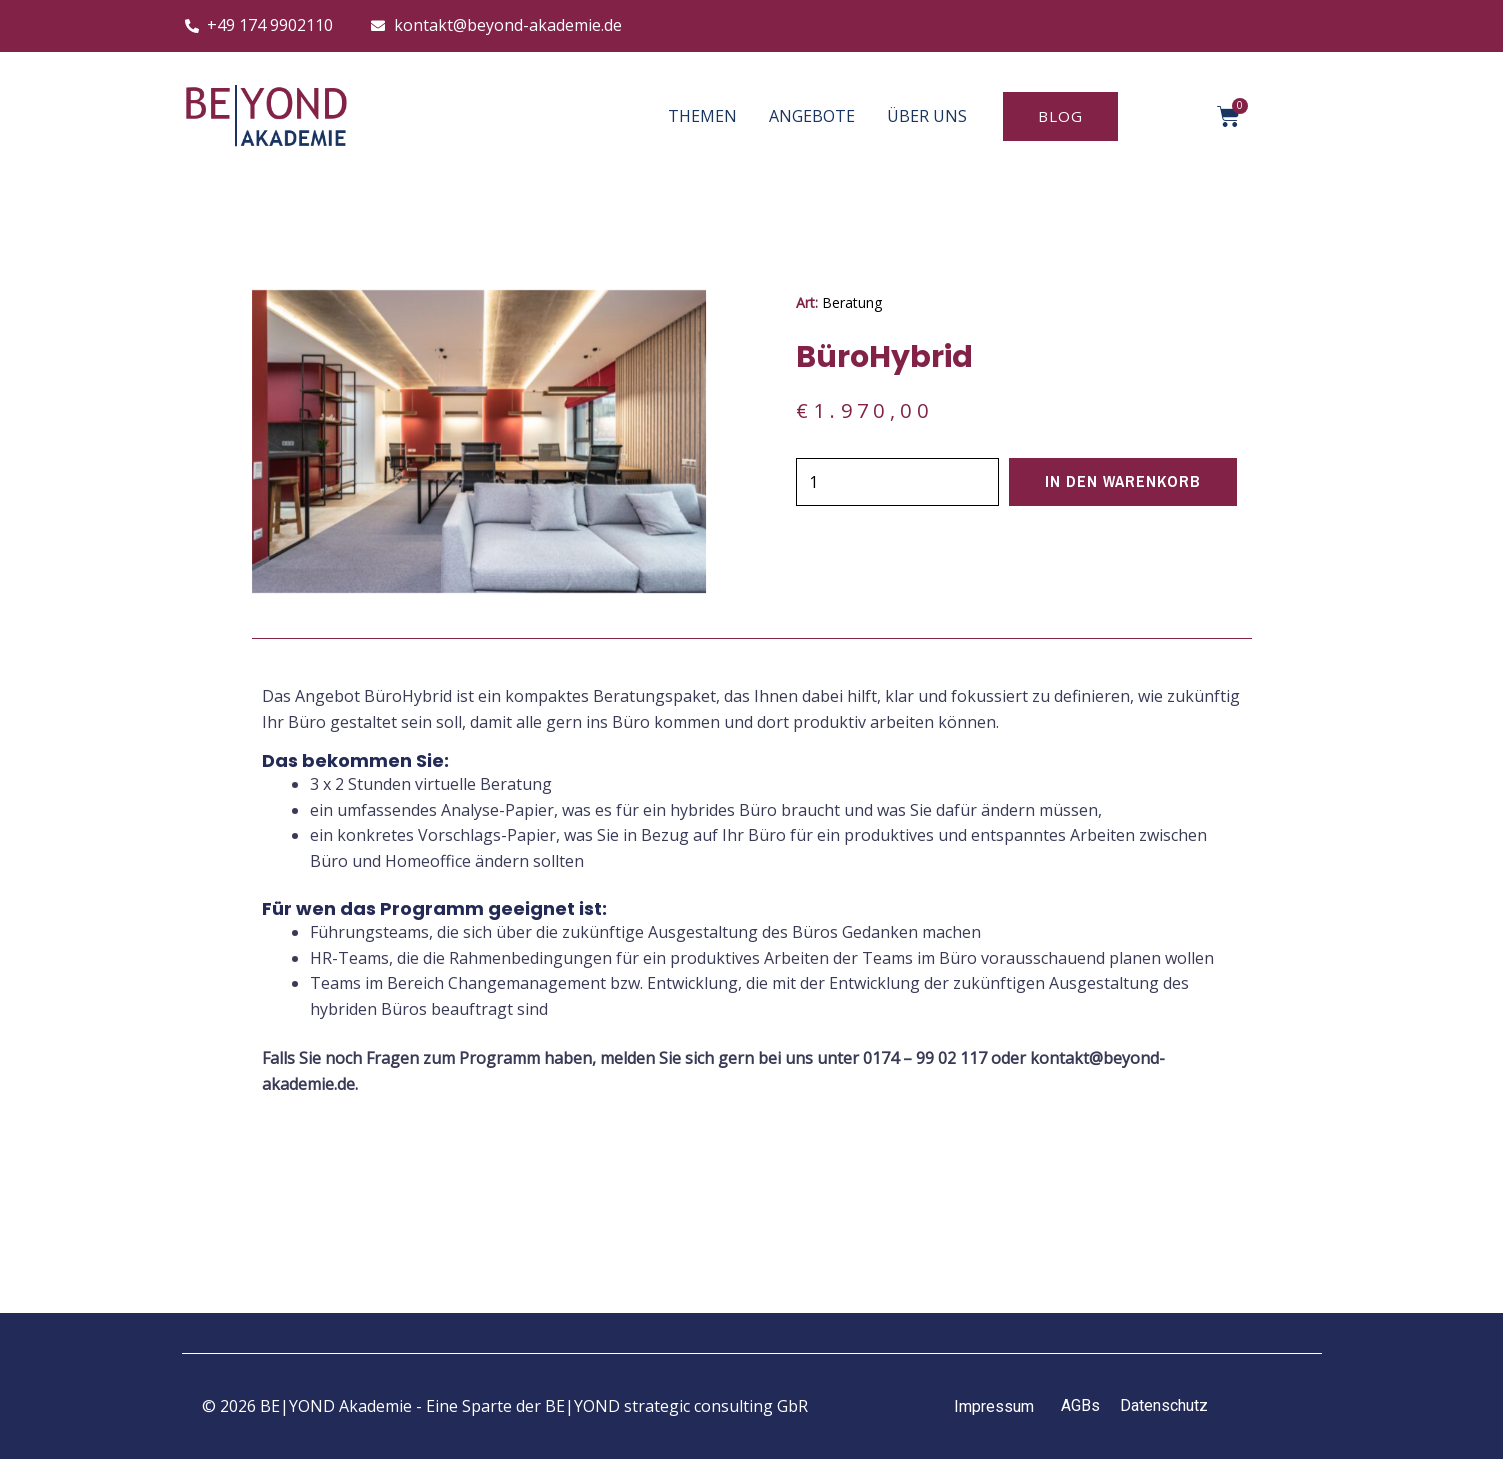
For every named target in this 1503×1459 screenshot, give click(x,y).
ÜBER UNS (927, 116)
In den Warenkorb (1125, 482)
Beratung (852, 302)
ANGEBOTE (812, 116)
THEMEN (702, 116)
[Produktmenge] (898, 482)
